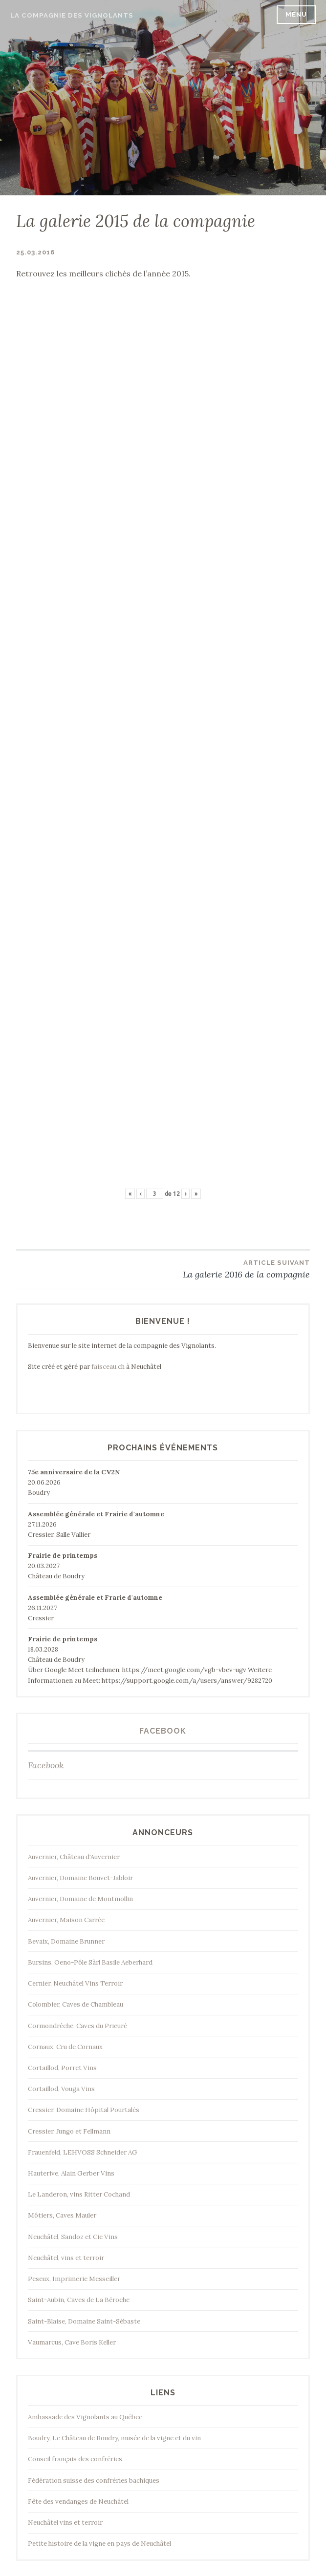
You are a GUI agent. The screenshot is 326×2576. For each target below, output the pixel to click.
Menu (296, 14)
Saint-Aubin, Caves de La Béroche (79, 2300)
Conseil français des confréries (75, 2459)
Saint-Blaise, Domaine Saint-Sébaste (84, 2321)
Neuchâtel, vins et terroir (66, 2258)
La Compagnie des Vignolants (71, 15)
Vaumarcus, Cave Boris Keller (72, 2342)
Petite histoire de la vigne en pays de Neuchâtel (99, 2543)
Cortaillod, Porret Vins (62, 2068)
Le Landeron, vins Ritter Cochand (79, 2194)
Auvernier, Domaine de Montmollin (80, 1899)
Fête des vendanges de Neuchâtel (78, 2501)
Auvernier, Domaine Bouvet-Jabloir (80, 1878)
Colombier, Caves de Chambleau (75, 2004)
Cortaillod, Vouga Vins (61, 2089)
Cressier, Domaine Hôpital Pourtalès (83, 2110)
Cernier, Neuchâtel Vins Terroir (75, 1983)
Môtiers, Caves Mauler (62, 2215)
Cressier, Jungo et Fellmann (69, 2131)
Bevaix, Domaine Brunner (66, 1941)
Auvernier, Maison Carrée (66, 1920)
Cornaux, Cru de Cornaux (65, 2047)
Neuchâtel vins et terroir (65, 2522)
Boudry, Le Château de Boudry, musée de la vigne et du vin (114, 2438)
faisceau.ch (108, 1366)
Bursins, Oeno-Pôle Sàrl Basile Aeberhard (90, 1962)
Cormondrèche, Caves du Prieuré (77, 2026)
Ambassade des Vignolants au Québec (85, 2417)
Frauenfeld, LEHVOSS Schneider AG (82, 2152)
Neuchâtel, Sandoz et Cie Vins (73, 2237)
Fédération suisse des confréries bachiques (93, 2480)
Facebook (162, 1731)
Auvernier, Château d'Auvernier (74, 1857)
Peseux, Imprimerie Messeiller (74, 2279)
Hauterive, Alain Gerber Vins (71, 2173)
